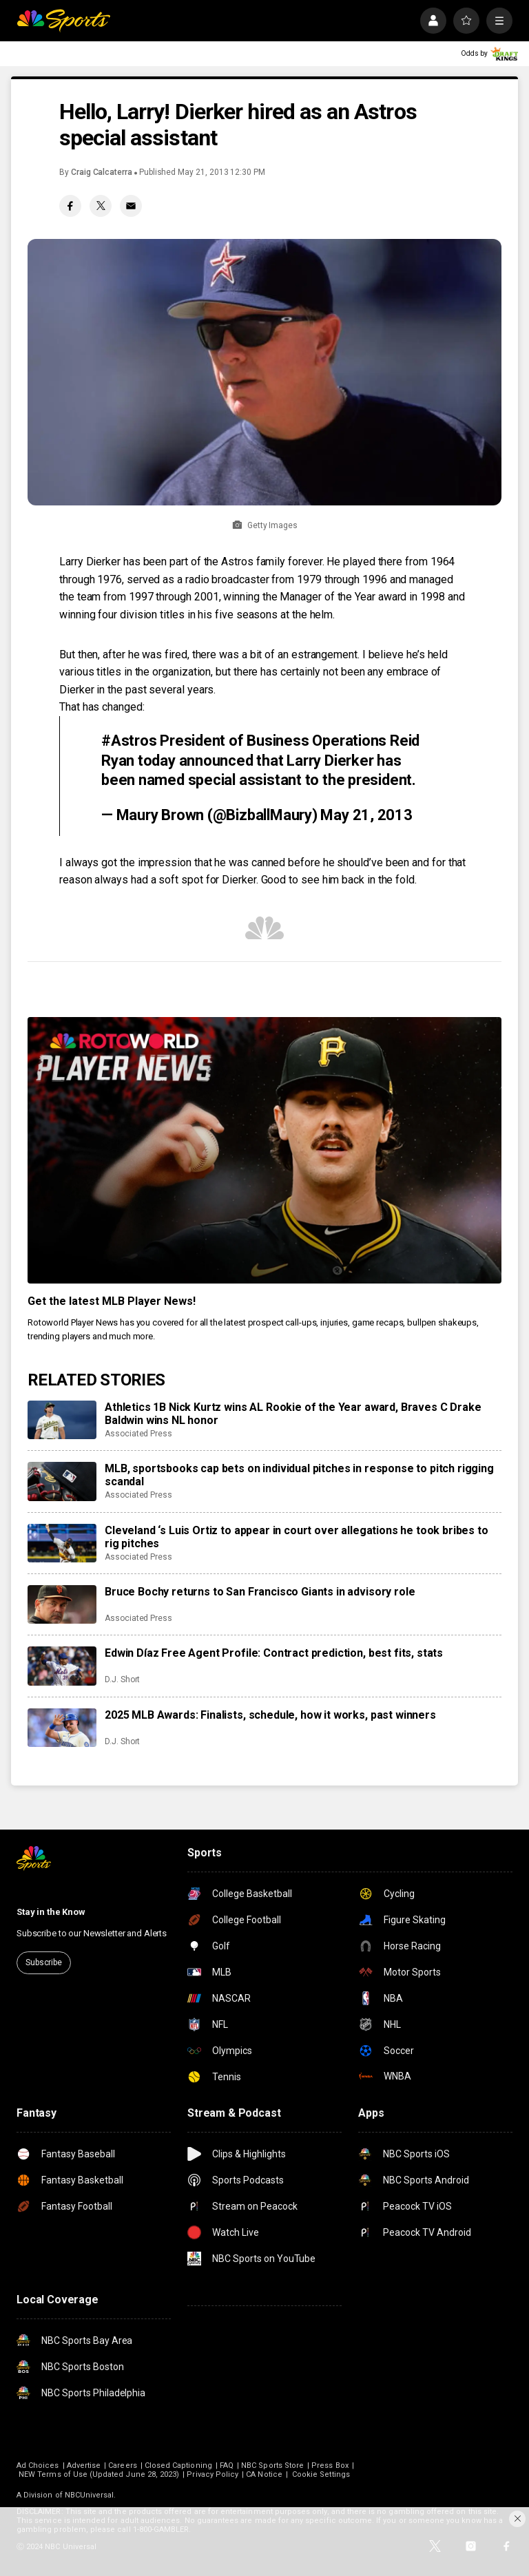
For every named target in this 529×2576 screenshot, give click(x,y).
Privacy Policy (212, 2474)
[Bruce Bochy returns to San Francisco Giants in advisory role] (62, 1604)
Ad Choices (38, 2465)
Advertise (84, 2465)
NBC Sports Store (272, 2465)
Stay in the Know (51, 1912)
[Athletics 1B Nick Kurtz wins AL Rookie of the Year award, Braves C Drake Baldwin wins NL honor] (62, 1420)
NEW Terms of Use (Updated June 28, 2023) (99, 2474)
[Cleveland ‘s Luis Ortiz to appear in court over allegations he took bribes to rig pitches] (62, 1543)
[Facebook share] (70, 206)
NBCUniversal (89, 2495)
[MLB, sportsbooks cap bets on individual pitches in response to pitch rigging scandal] (62, 1481)
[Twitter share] (101, 206)
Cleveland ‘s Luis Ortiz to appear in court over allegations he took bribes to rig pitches (296, 1537)
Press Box (330, 2465)
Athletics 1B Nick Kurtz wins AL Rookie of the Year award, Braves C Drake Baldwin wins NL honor (293, 1414)
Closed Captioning (178, 2465)
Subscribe (43, 1962)
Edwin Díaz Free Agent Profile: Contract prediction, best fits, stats (274, 1652)
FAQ (227, 2465)
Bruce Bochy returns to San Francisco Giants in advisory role (260, 1591)
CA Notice (264, 2474)
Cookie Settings (321, 2474)
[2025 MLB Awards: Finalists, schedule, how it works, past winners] (62, 1727)
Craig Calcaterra (101, 172)
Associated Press (138, 1433)
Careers (122, 2465)
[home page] (63, 21)
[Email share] (131, 206)
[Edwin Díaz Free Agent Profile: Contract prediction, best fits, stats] (62, 1665)
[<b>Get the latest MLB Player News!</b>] (264, 1150)
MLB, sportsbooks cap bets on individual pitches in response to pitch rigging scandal (299, 1475)
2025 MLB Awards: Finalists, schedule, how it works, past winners (270, 1714)
